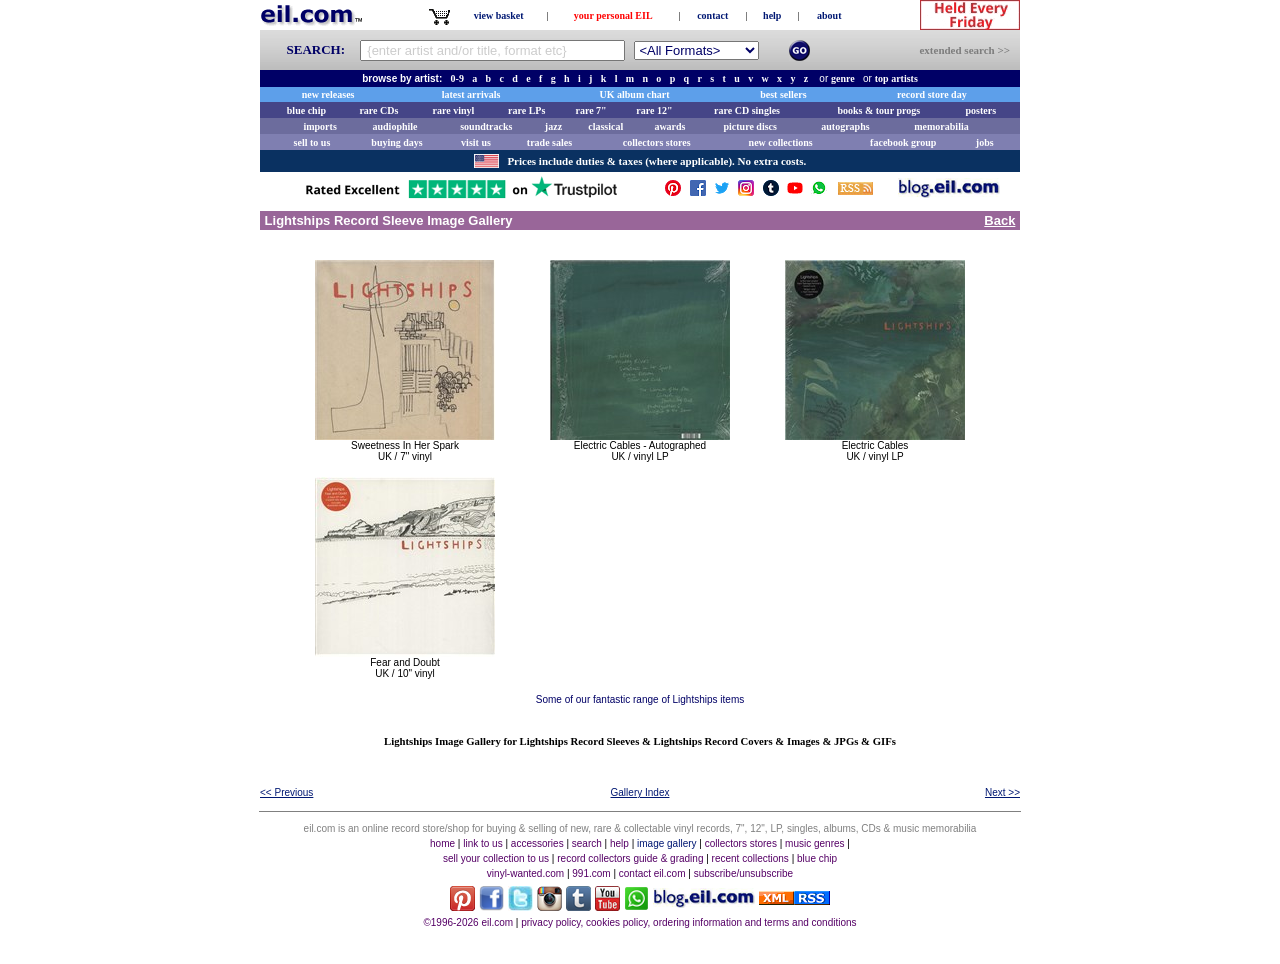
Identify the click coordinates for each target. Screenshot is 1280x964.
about (829, 15)
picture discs (749, 126)
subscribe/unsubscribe (744, 873)
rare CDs (378, 110)
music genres (814, 843)
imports (319, 126)
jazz (553, 126)
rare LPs (526, 110)
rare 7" (590, 110)
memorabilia (941, 126)
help (772, 15)
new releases (328, 94)
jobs (985, 142)
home (442, 843)
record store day (932, 94)
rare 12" (654, 110)
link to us (482, 843)
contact (712, 15)
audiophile (395, 126)
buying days (396, 142)
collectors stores (657, 142)
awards (669, 126)
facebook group (903, 142)
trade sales (549, 142)
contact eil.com (652, 873)
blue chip (306, 110)
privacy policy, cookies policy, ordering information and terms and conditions (688, 922)
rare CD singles (747, 110)
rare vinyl (454, 110)
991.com (591, 873)
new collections (781, 142)
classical (605, 126)
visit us (476, 142)
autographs (845, 126)
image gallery (666, 843)
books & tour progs (878, 110)
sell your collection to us (496, 858)
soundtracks (486, 126)
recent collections (750, 858)
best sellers (783, 94)
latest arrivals (471, 94)
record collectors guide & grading (630, 858)
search (587, 843)
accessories (537, 843)
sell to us (312, 142)
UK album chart (635, 94)
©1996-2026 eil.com (468, 922)
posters (980, 110)
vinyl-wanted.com (525, 873)
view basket (499, 15)
